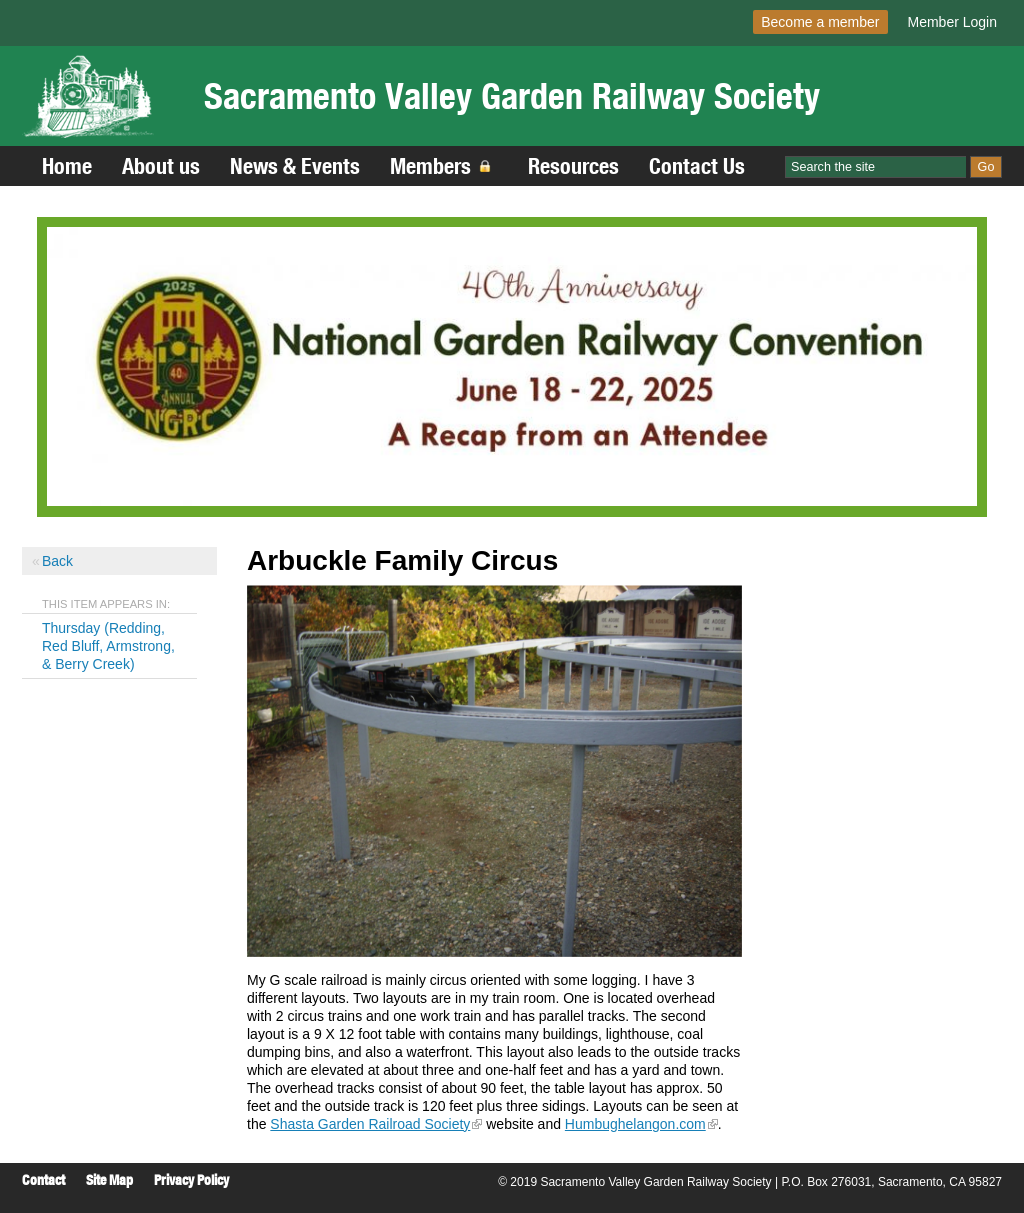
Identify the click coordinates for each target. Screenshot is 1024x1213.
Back (57, 561)
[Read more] (512, 366)
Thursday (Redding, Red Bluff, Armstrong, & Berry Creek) (108, 646)
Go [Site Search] (986, 167)
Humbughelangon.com (635, 1124)
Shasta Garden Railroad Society (370, 1124)
